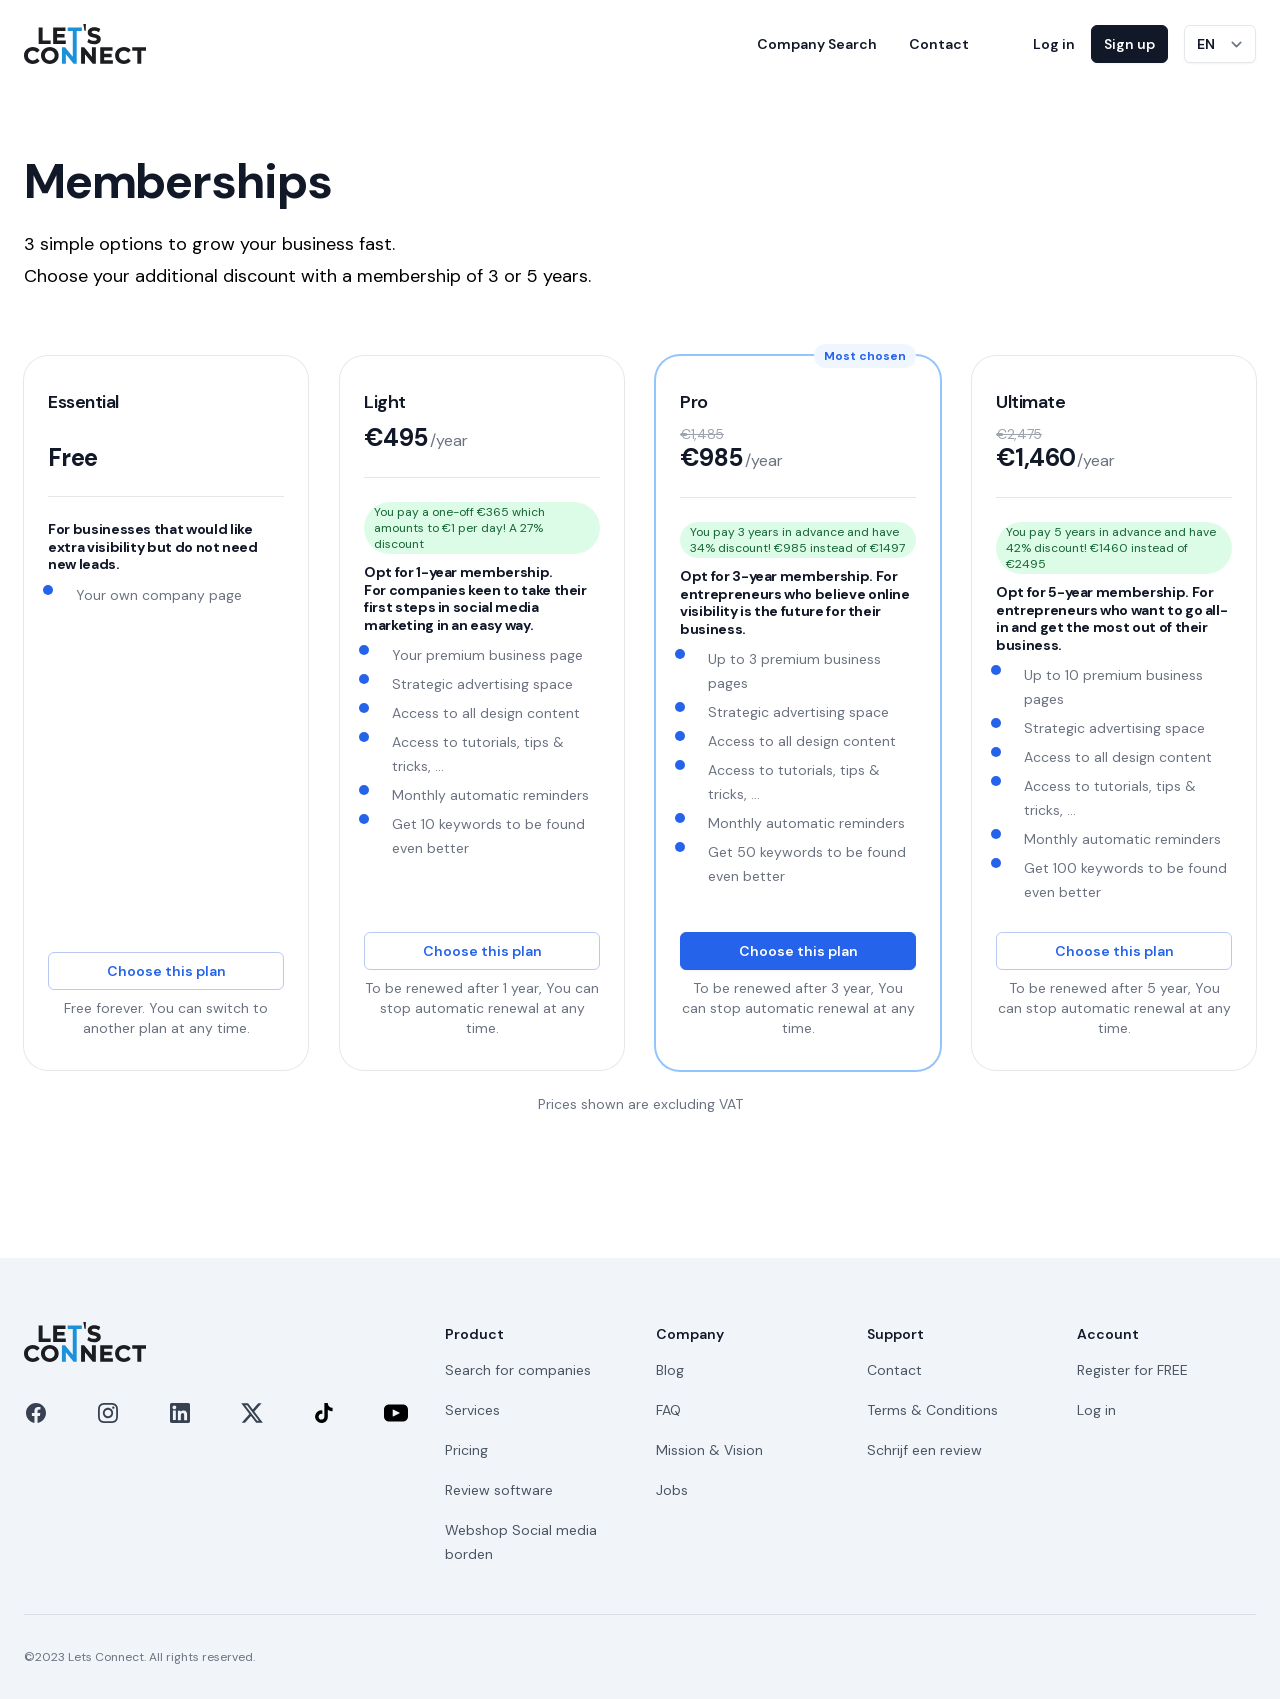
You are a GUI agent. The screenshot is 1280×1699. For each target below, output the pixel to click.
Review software (499, 1490)
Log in (1054, 44)
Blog (670, 1370)
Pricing (466, 1450)
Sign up (1129, 44)
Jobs (672, 1490)
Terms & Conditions (932, 1410)
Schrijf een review (924, 1450)
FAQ (668, 1410)
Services (472, 1410)
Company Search (817, 44)
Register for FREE (1132, 1370)
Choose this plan (166, 971)
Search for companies (518, 1370)
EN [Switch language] (1206, 44)
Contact (939, 44)
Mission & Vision (709, 1450)
